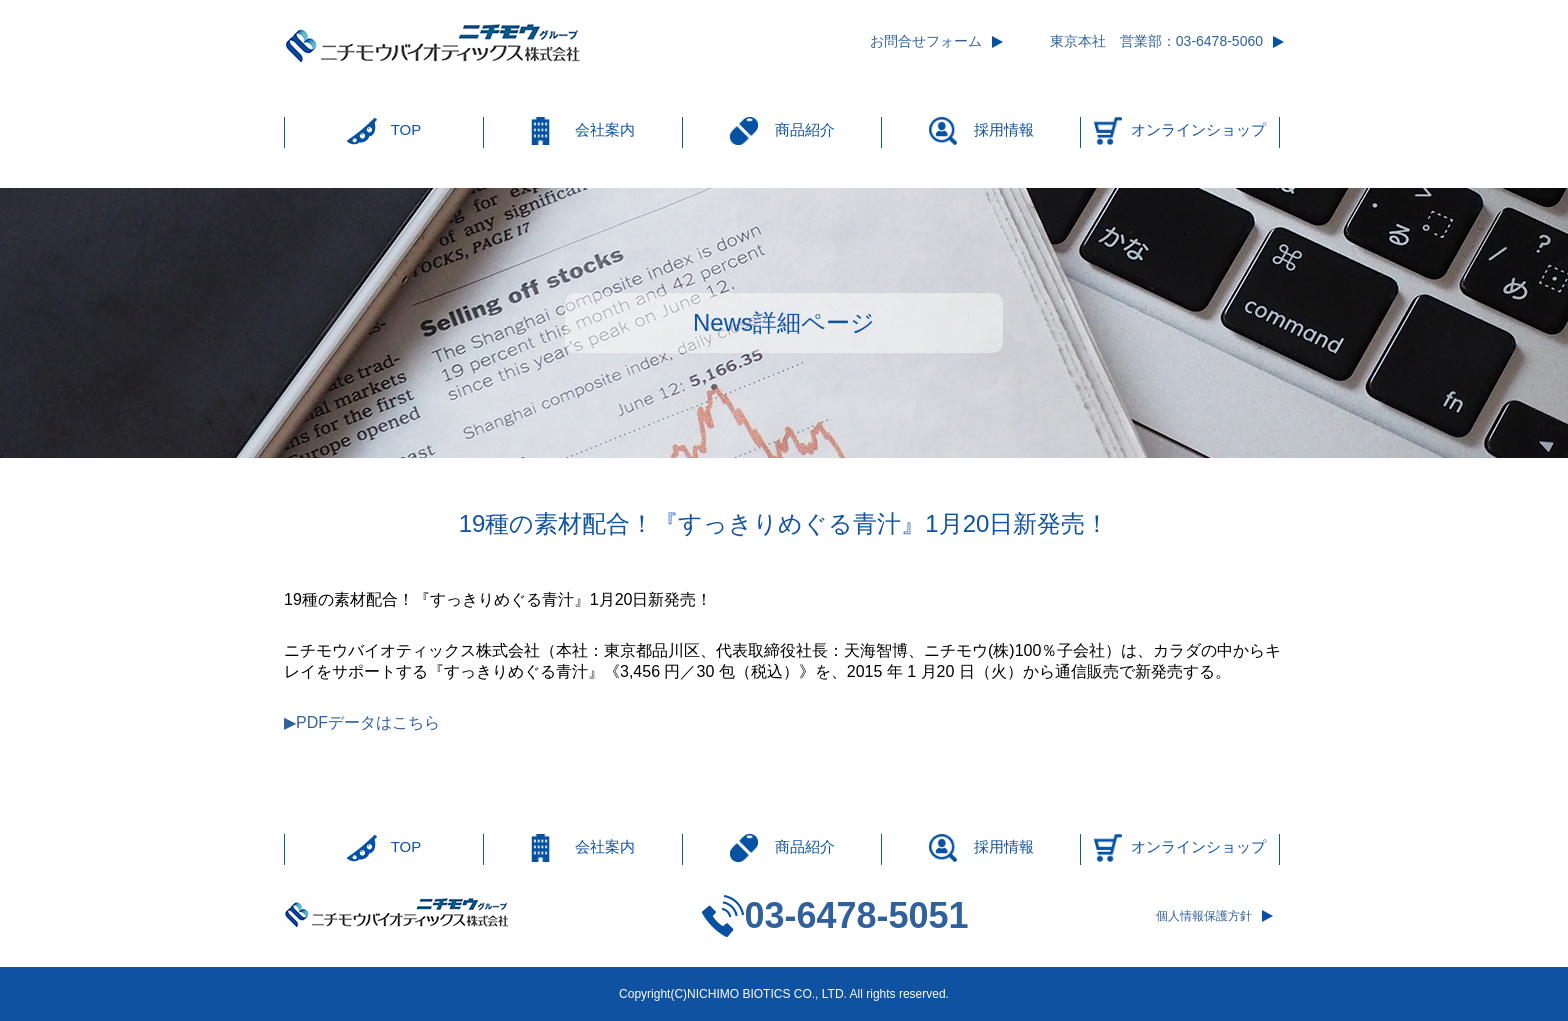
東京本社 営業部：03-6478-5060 (1156, 41)
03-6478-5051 (856, 915)
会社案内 (605, 129)
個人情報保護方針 (1204, 916)
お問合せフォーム (926, 41)
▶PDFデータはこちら (362, 722)
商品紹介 (805, 129)
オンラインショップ (1198, 129)
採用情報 (1004, 129)
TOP (406, 129)
